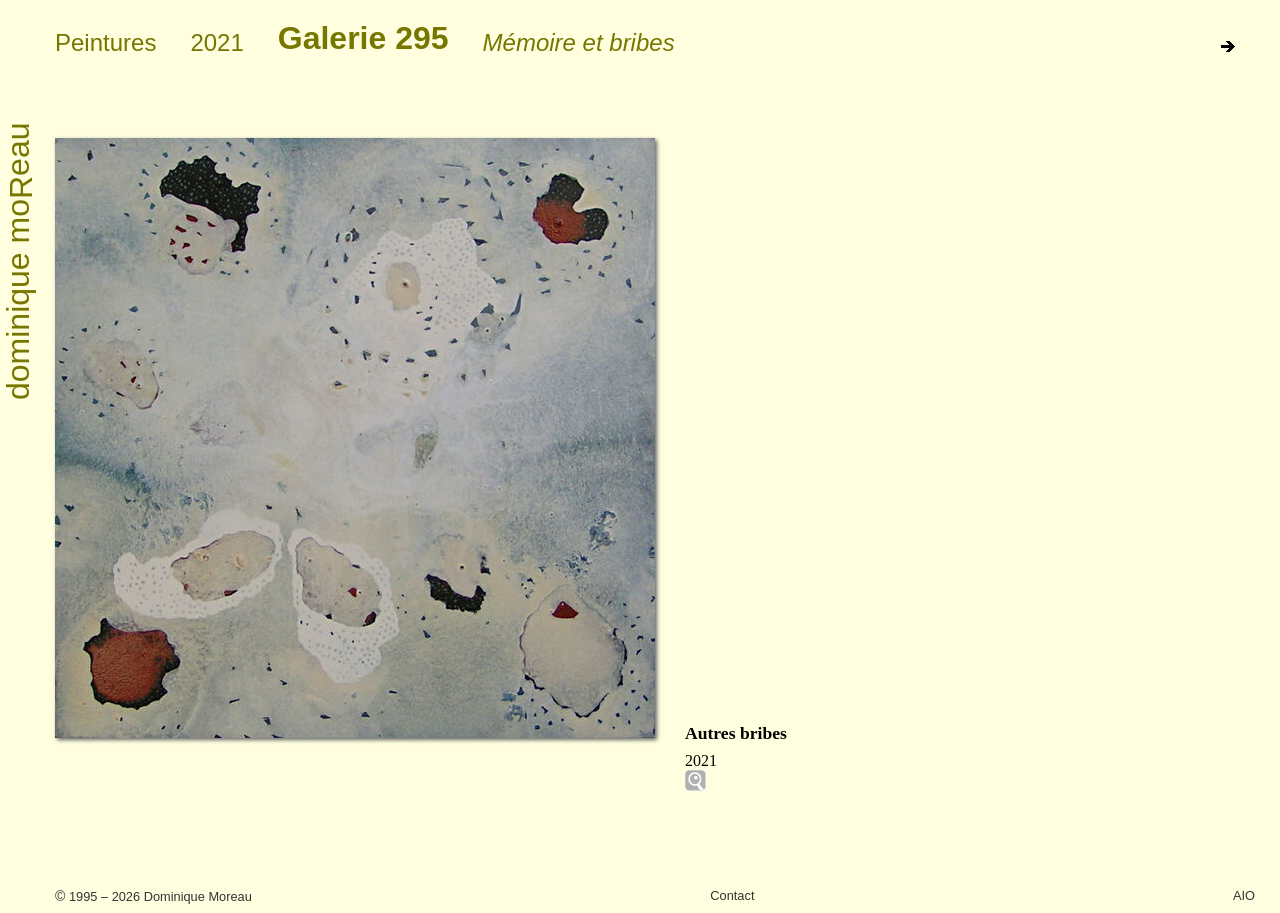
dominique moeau (19, 262)
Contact (732, 895)
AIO (1244, 895)
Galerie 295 (363, 38)
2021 (216, 42)
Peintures (105, 42)
